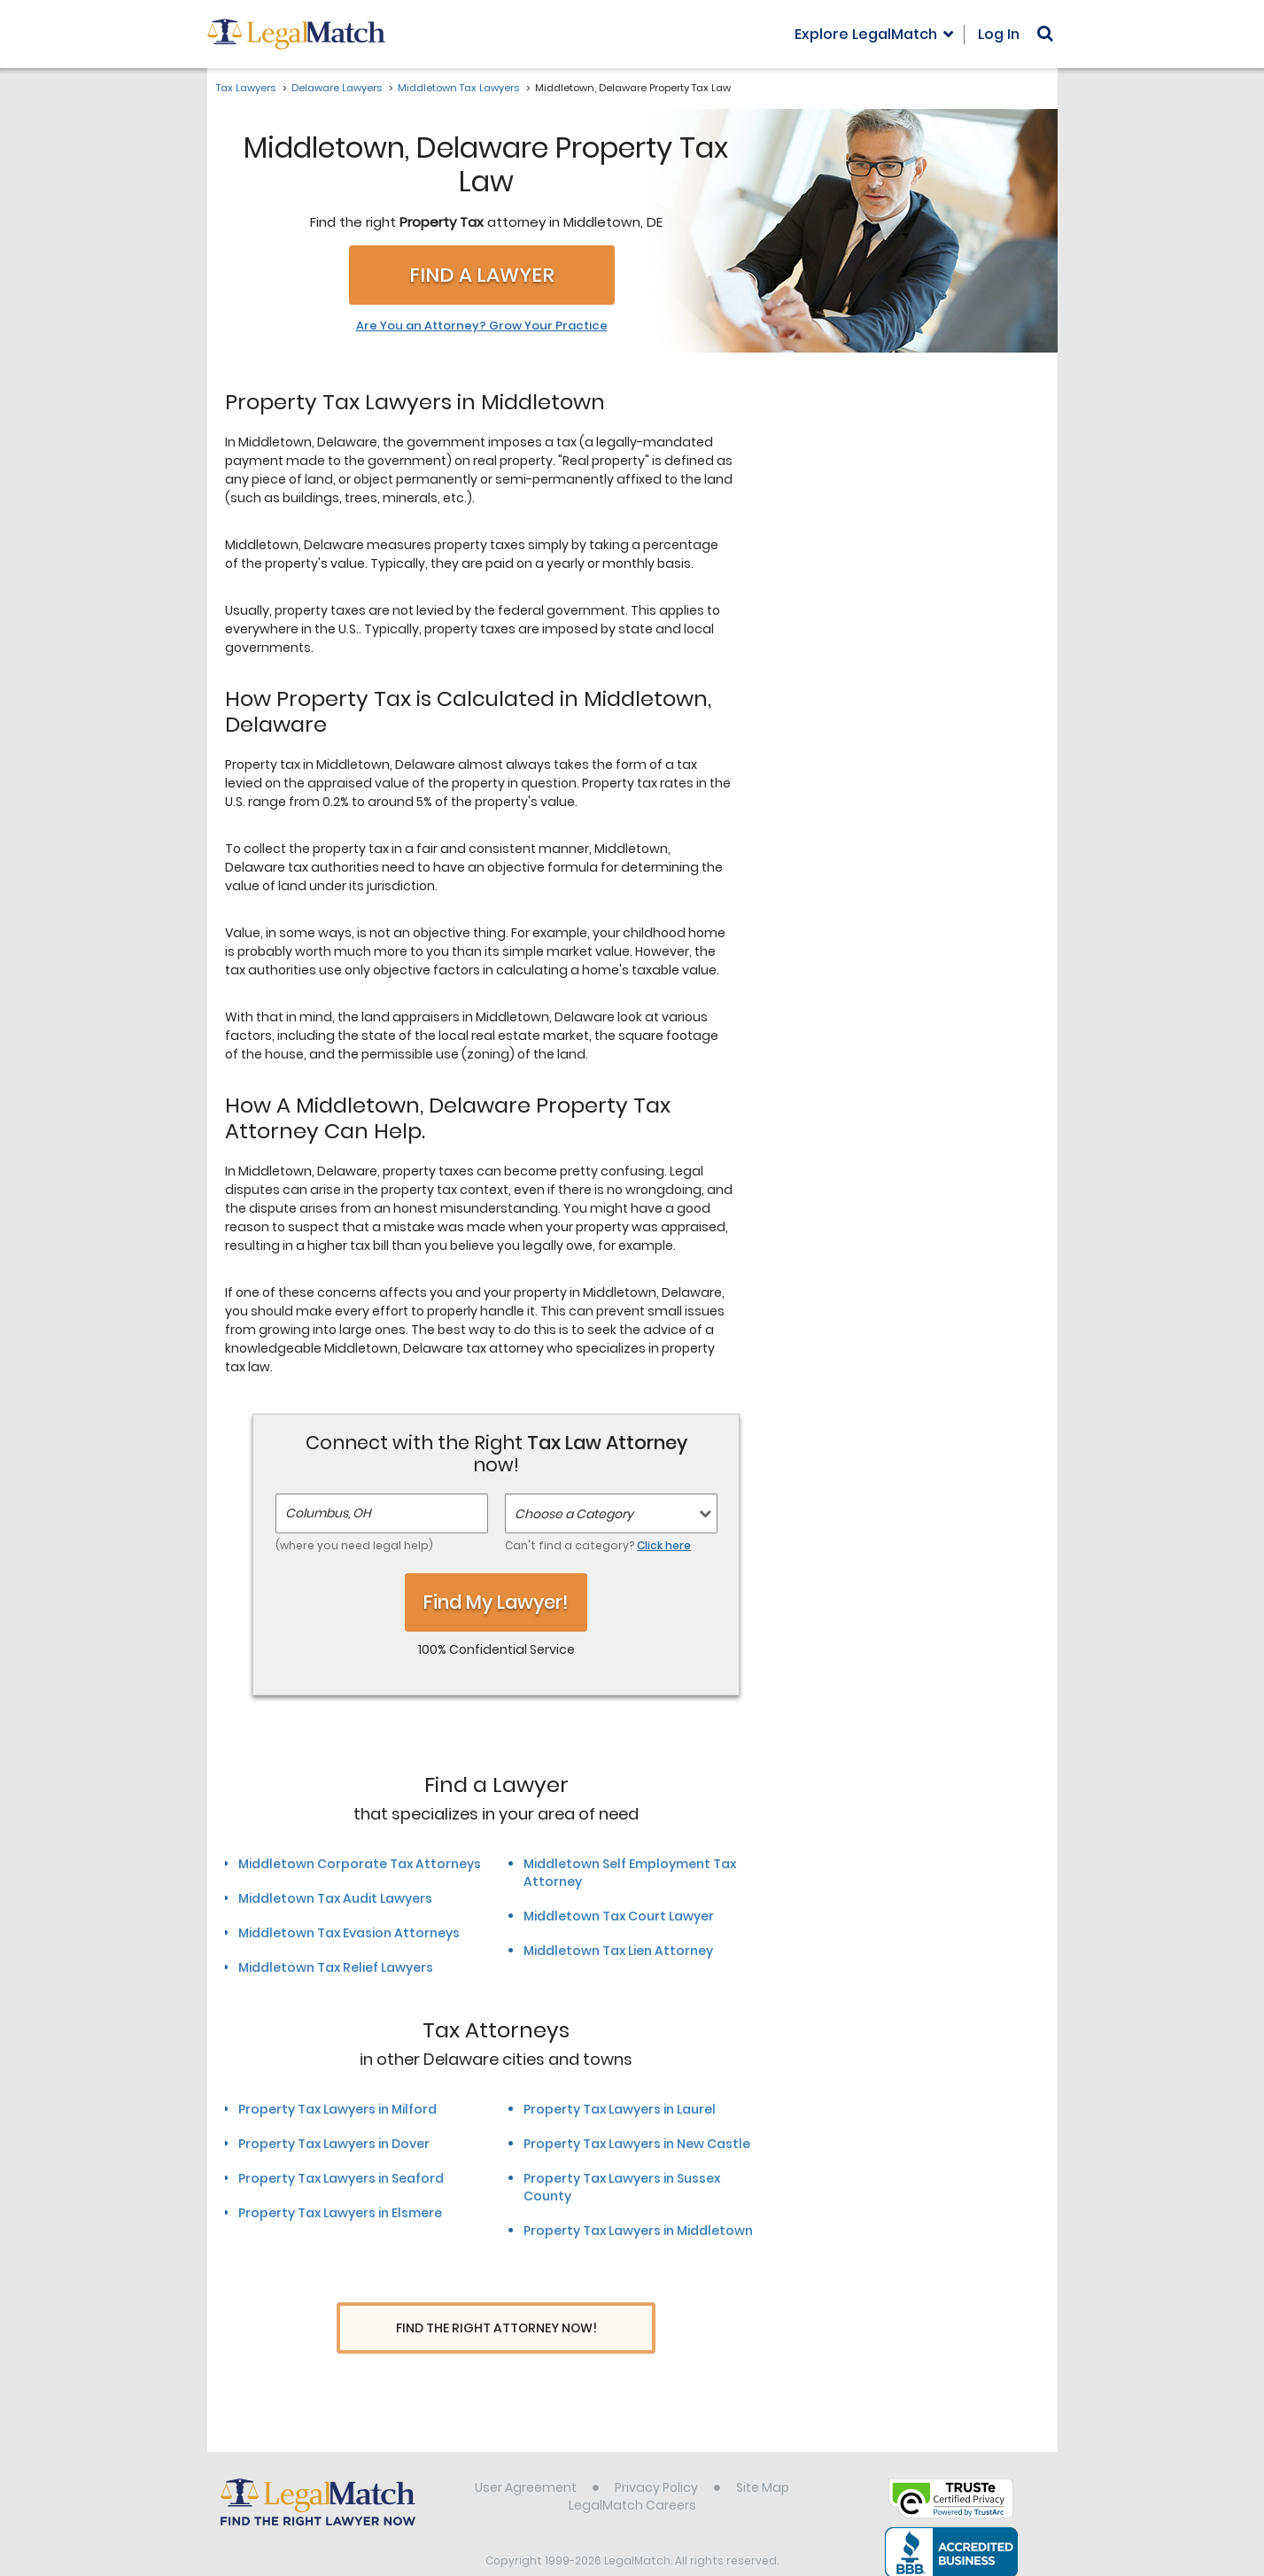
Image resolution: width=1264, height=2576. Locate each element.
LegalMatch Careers (632, 2472)
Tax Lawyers (245, 88)
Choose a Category (574, 1514)
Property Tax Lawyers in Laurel (619, 2109)
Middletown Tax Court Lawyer (618, 1916)
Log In (999, 34)
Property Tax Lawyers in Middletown (638, 2230)
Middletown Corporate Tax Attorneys (359, 1864)
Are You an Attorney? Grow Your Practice (482, 326)
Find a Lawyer (481, 275)
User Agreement (526, 2454)
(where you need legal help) (354, 1545)
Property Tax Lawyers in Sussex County (621, 2187)
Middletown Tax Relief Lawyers (335, 1967)
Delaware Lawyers (336, 88)
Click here (664, 1545)
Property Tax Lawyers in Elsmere (340, 2213)
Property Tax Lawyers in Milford (337, 2109)
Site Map (762, 2454)
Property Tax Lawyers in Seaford (341, 2178)
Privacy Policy (656, 2454)
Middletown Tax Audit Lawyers (335, 1898)
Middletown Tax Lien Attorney (618, 1950)
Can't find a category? (598, 1545)
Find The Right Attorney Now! (496, 2328)
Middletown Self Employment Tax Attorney (629, 1872)
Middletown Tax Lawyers (458, 88)
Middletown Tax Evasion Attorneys (349, 1933)
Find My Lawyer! (496, 1602)
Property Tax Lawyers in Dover (334, 2144)
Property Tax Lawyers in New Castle (636, 2144)
